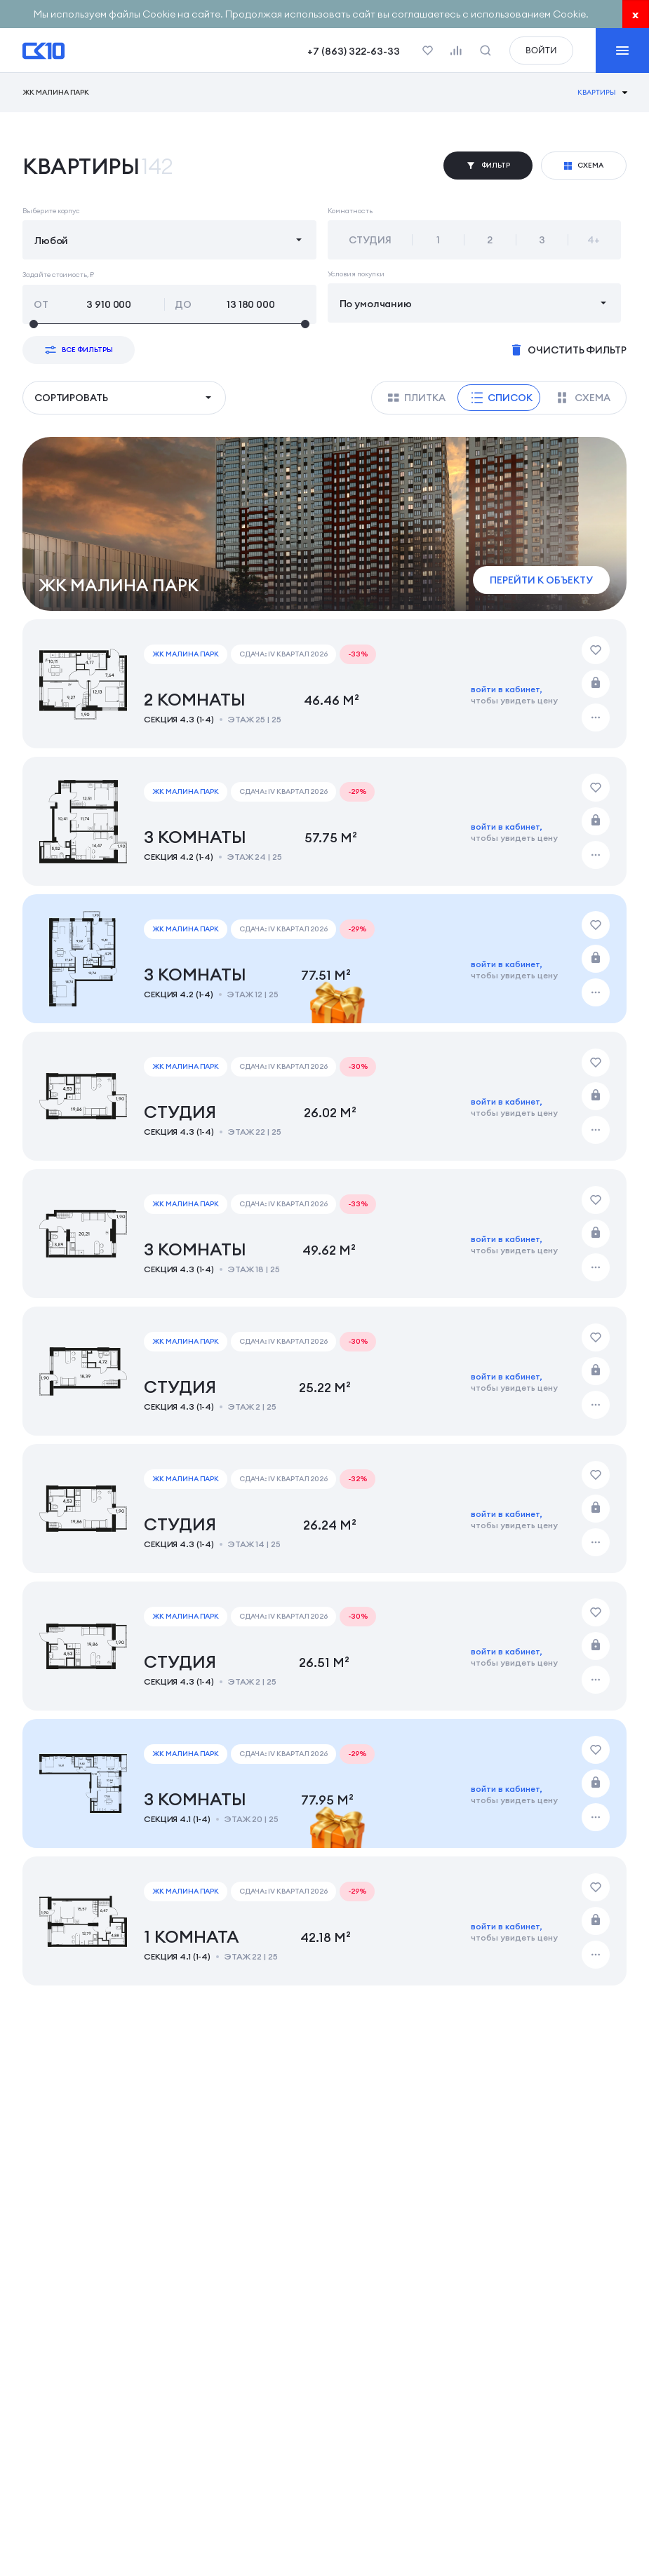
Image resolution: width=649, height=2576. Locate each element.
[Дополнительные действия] (596, 717)
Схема (584, 397)
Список (502, 397)
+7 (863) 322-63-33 (353, 51)
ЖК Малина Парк (55, 92)
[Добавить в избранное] (596, 650)
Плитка (416, 397)
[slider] (169, 324)
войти (541, 50)
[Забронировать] (596, 684)
